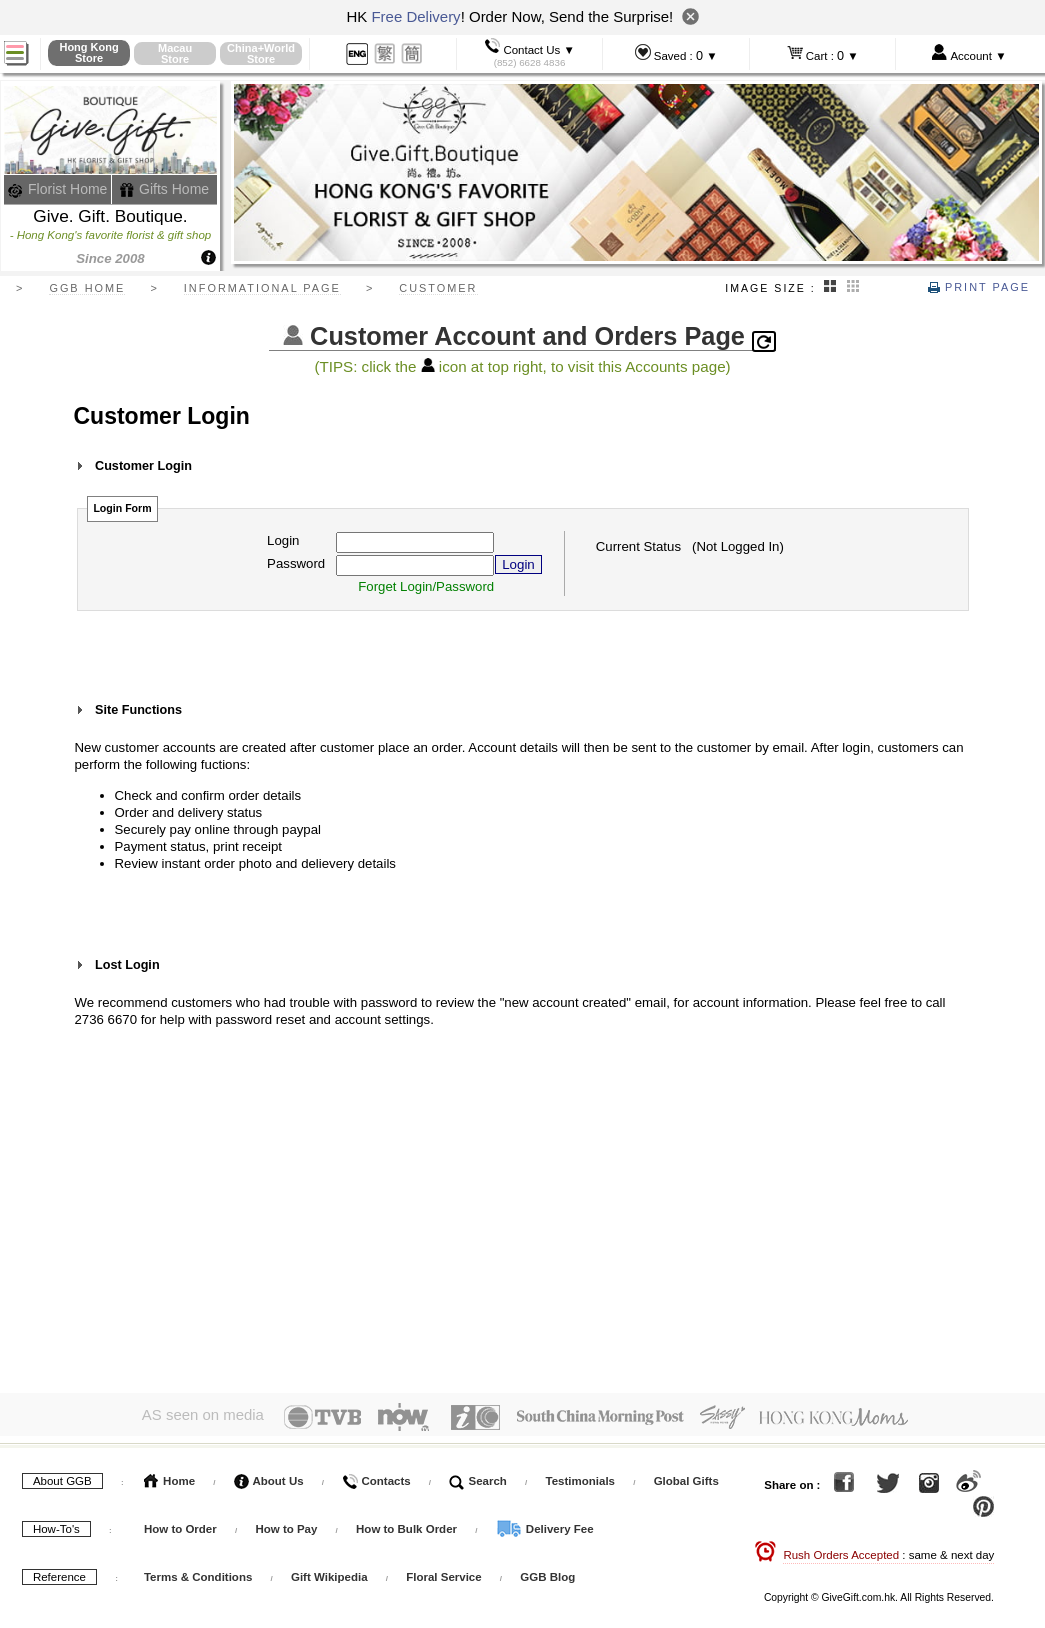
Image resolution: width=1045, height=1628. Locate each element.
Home (169, 1476)
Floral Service (443, 1572)
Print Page (979, 287)
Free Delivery (415, 16)
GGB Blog (547, 1572)
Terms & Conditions (198, 1572)
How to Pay (287, 1524)
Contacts (376, 1476)
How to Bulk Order (408, 1524)
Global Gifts (686, 1476)
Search (478, 1476)
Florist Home (57, 189)
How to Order (180, 1524)
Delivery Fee (545, 1524)
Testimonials (580, 1476)
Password (296, 563)
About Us (269, 1476)
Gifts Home (164, 189)
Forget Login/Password (426, 586)
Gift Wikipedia (329, 1572)
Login (283, 540)
